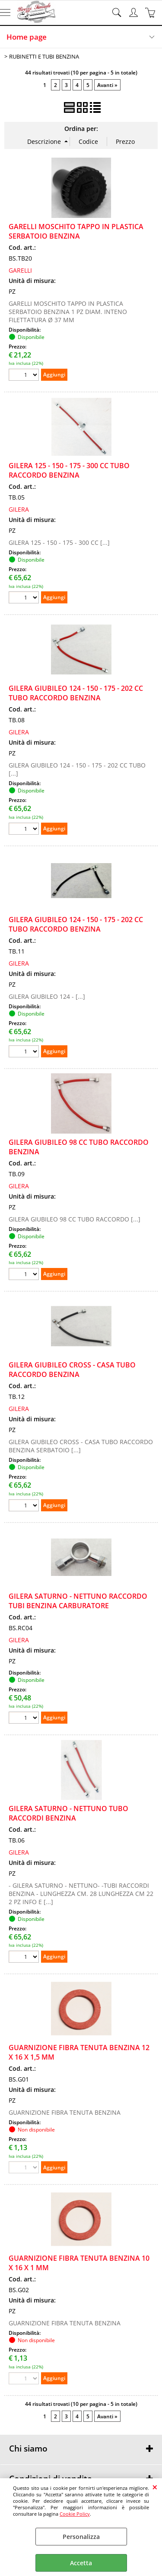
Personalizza (81, 2536)
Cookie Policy (75, 2514)
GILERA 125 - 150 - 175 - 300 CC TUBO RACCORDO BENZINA (69, 470)
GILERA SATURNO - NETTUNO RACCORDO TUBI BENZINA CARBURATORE (78, 1600)
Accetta (81, 2563)
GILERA (19, 509)
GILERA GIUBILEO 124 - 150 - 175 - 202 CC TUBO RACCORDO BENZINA (76, 693)
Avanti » (107, 84)
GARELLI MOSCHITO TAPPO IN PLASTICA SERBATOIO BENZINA (76, 231)
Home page (26, 37)
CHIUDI (155, 2487)
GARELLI (20, 270)
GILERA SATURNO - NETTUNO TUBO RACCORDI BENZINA (68, 1813)
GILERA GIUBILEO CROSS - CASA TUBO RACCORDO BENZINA (72, 1369)
